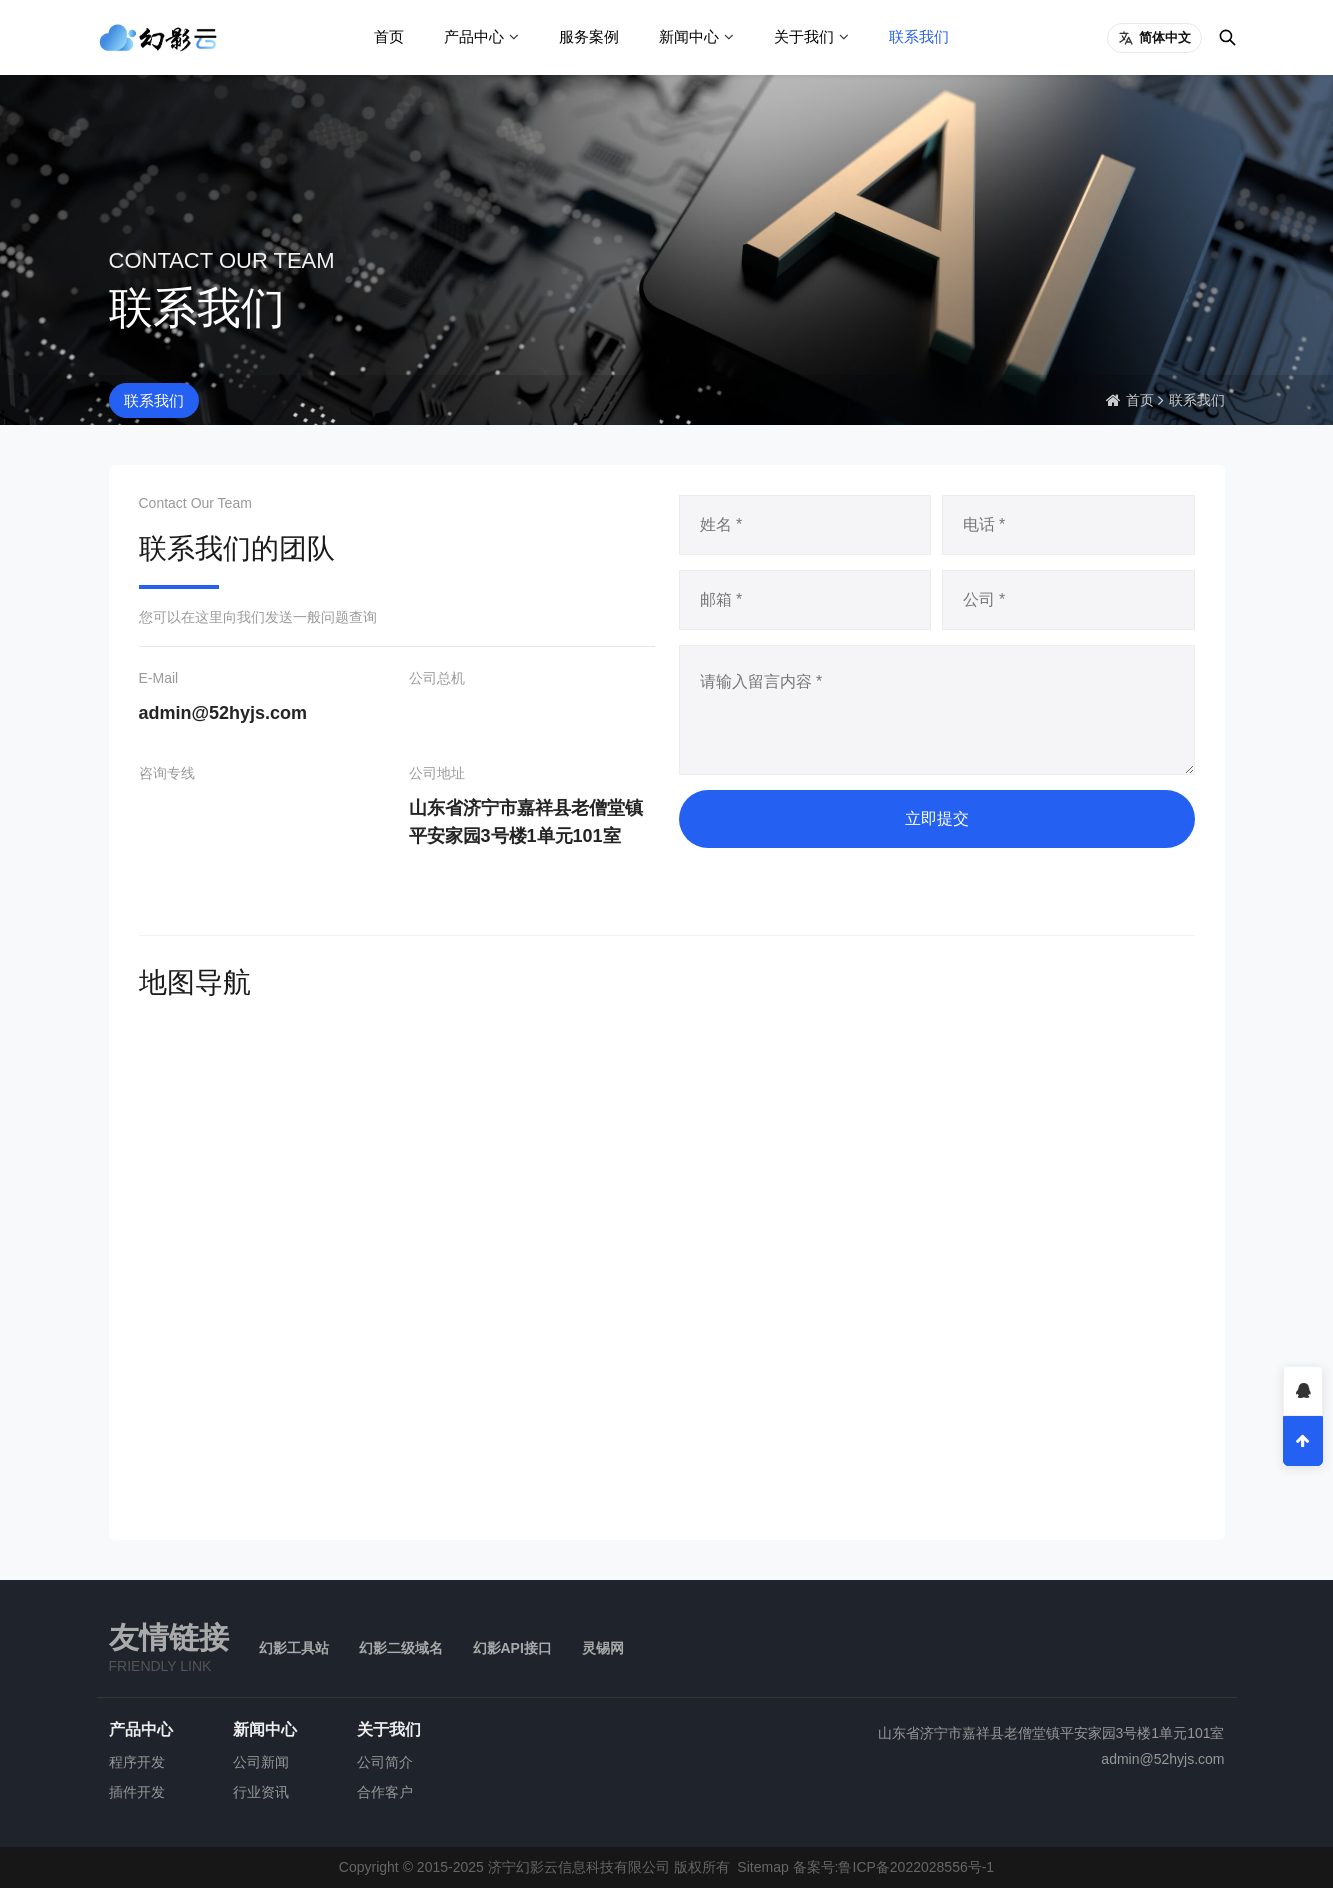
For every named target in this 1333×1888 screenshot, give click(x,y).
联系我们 (919, 36)
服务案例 (589, 36)
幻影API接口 (512, 1648)
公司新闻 (261, 1762)
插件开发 (137, 1792)
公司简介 (385, 1762)
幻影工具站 (294, 1648)
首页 (389, 36)
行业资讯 (261, 1792)
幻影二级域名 (401, 1648)
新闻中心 (689, 36)
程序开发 (137, 1762)
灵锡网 (603, 1648)
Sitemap (762, 1867)
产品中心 (474, 36)
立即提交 (937, 818)
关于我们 (804, 36)
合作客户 (385, 1792)
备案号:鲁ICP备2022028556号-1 (894, 1867)
